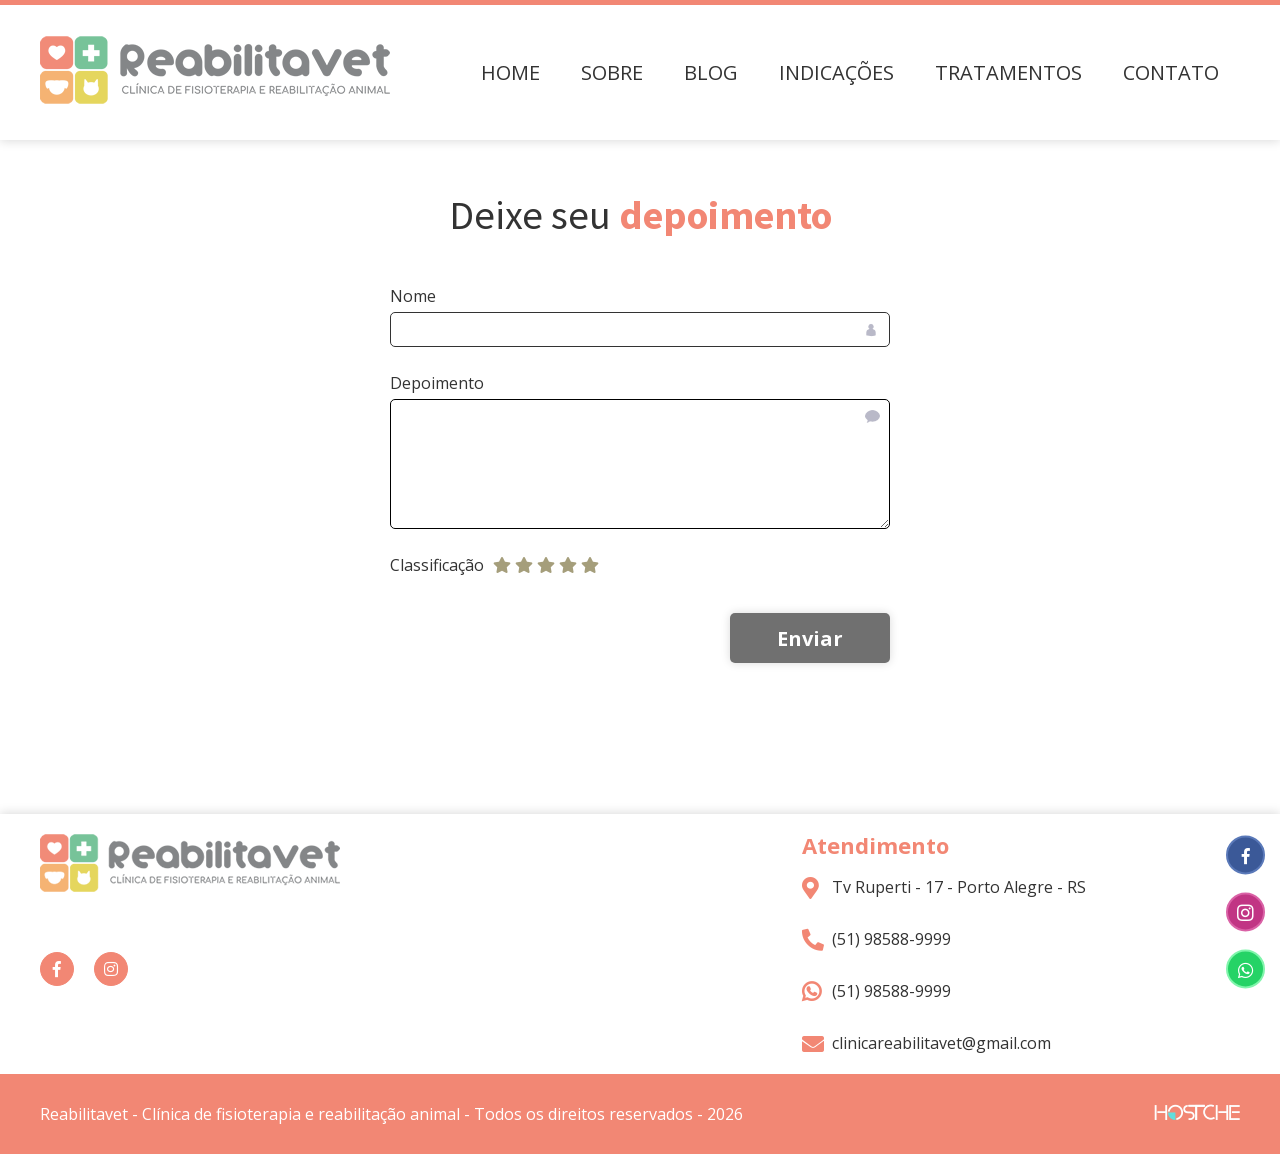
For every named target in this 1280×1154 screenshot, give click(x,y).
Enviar (810, 638)
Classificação (437, 565)
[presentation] (519, 639)
